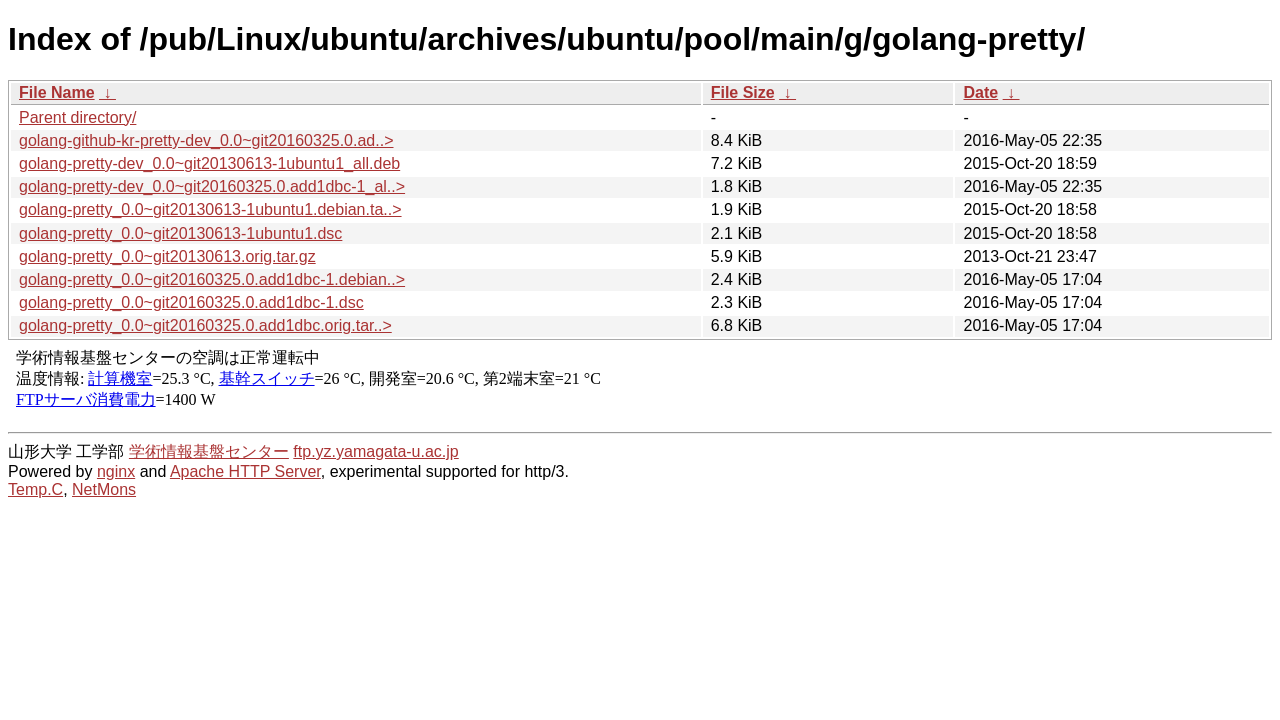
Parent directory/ (77, 117)
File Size (743, 92)
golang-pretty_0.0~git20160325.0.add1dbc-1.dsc (191, 302)
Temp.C (35, 489)
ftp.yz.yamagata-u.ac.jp (375, 451)
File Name (57, 92)
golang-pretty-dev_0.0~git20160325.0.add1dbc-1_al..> (212, 186)
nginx (116, 471)
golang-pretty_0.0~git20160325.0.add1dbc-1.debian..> (212, 279)
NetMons (104, 489)
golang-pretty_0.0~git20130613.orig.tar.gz (167, 256)
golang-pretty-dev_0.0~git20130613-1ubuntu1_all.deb (209, 163)
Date (980, 92)
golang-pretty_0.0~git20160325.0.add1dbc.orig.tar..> (205, 325)
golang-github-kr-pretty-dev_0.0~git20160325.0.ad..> (206, 140)
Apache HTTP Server (245, 471)
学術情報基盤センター (209, 451)
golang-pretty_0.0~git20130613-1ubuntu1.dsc (180, 233)
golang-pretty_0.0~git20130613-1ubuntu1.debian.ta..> (210, 209)
